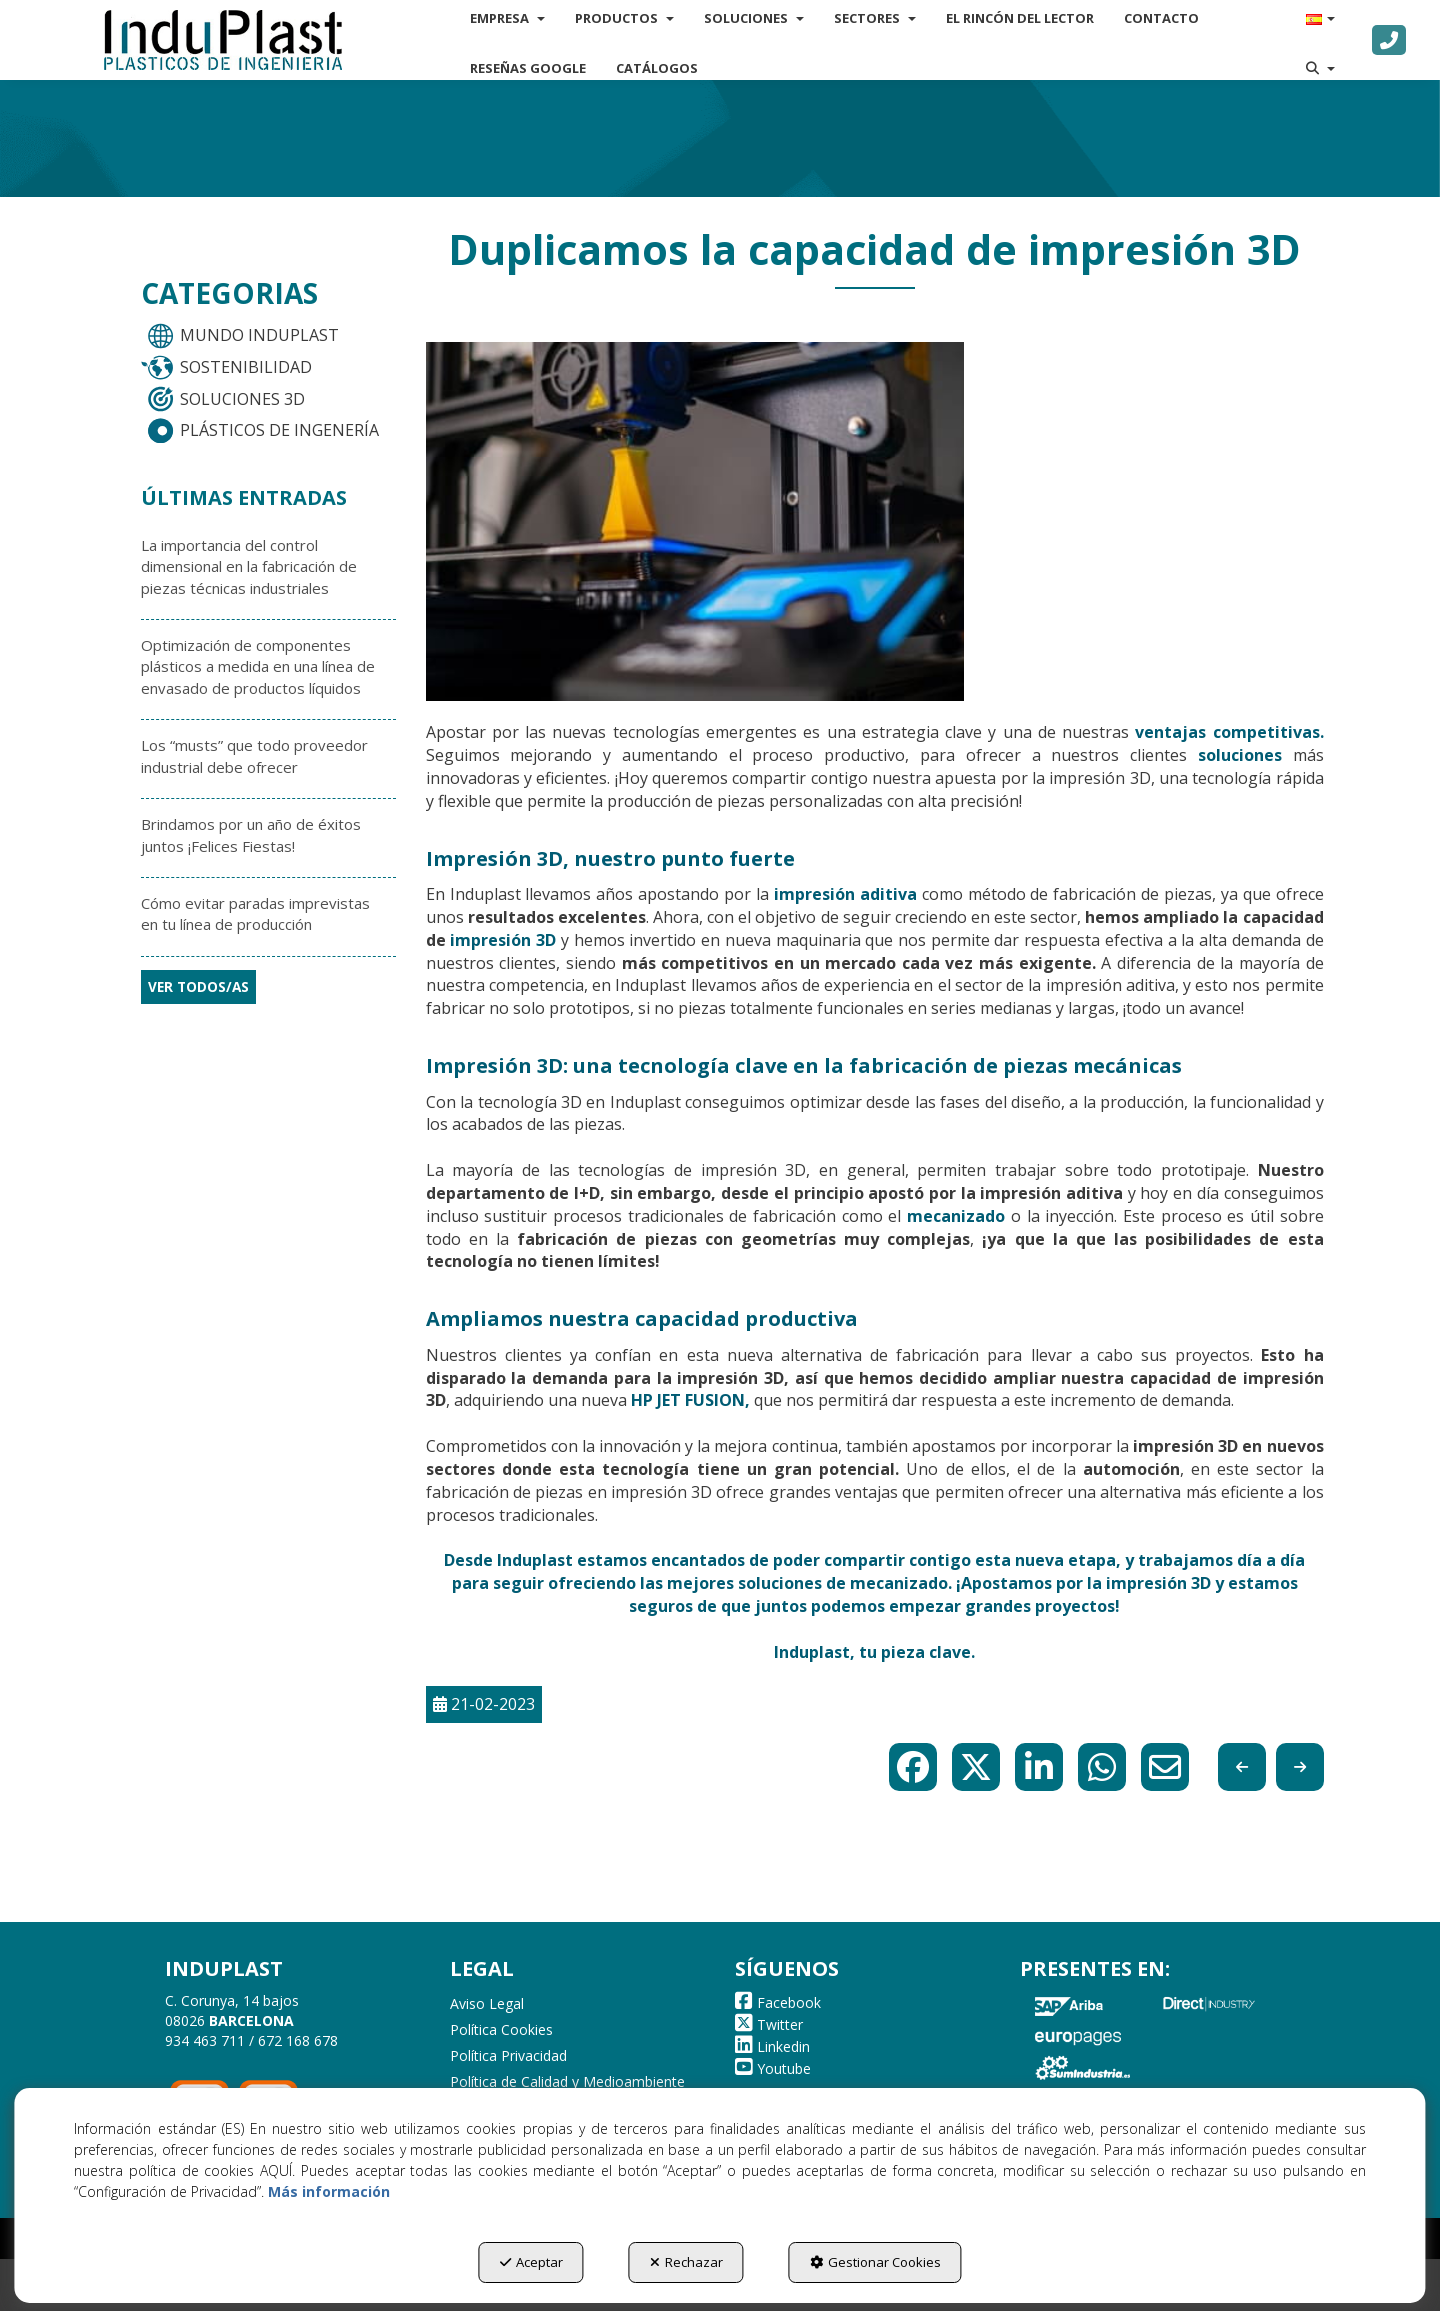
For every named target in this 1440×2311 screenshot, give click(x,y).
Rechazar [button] (686, 2262)
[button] (223, 40)
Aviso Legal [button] (487, 2003)
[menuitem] (528, 68)
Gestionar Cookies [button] (875, 2262)
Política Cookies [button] (501, 2029)
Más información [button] (329, 2191)
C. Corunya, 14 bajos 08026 (232, 2010)
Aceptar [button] (531, 2262)
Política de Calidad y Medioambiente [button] (567, 2081)
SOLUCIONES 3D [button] (222, 399)
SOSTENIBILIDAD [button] (226, 368)
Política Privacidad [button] (508, 2055)
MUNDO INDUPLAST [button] (239, 336)
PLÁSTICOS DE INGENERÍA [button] (259, 431)
